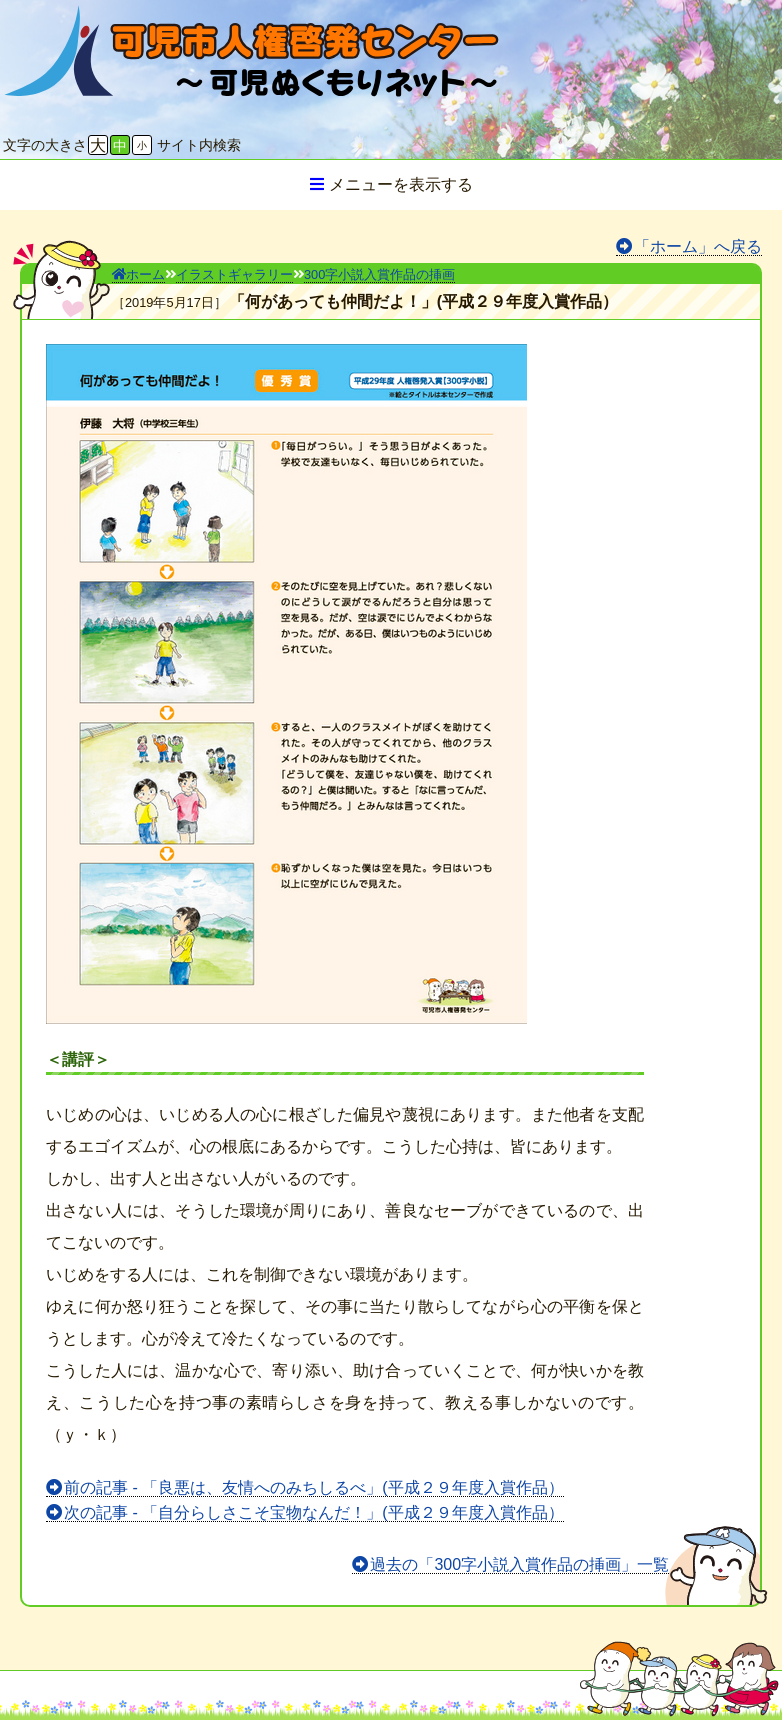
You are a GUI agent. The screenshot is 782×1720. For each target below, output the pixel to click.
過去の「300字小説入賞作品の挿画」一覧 (519, 1564)
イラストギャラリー (234, 274)
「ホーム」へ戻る (698, 246)
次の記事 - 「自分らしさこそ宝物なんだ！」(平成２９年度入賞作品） (314, 1512)
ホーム (138, 274)
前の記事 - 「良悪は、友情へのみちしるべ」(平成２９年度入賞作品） (314, 1487)
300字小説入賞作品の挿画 (379, 274)
